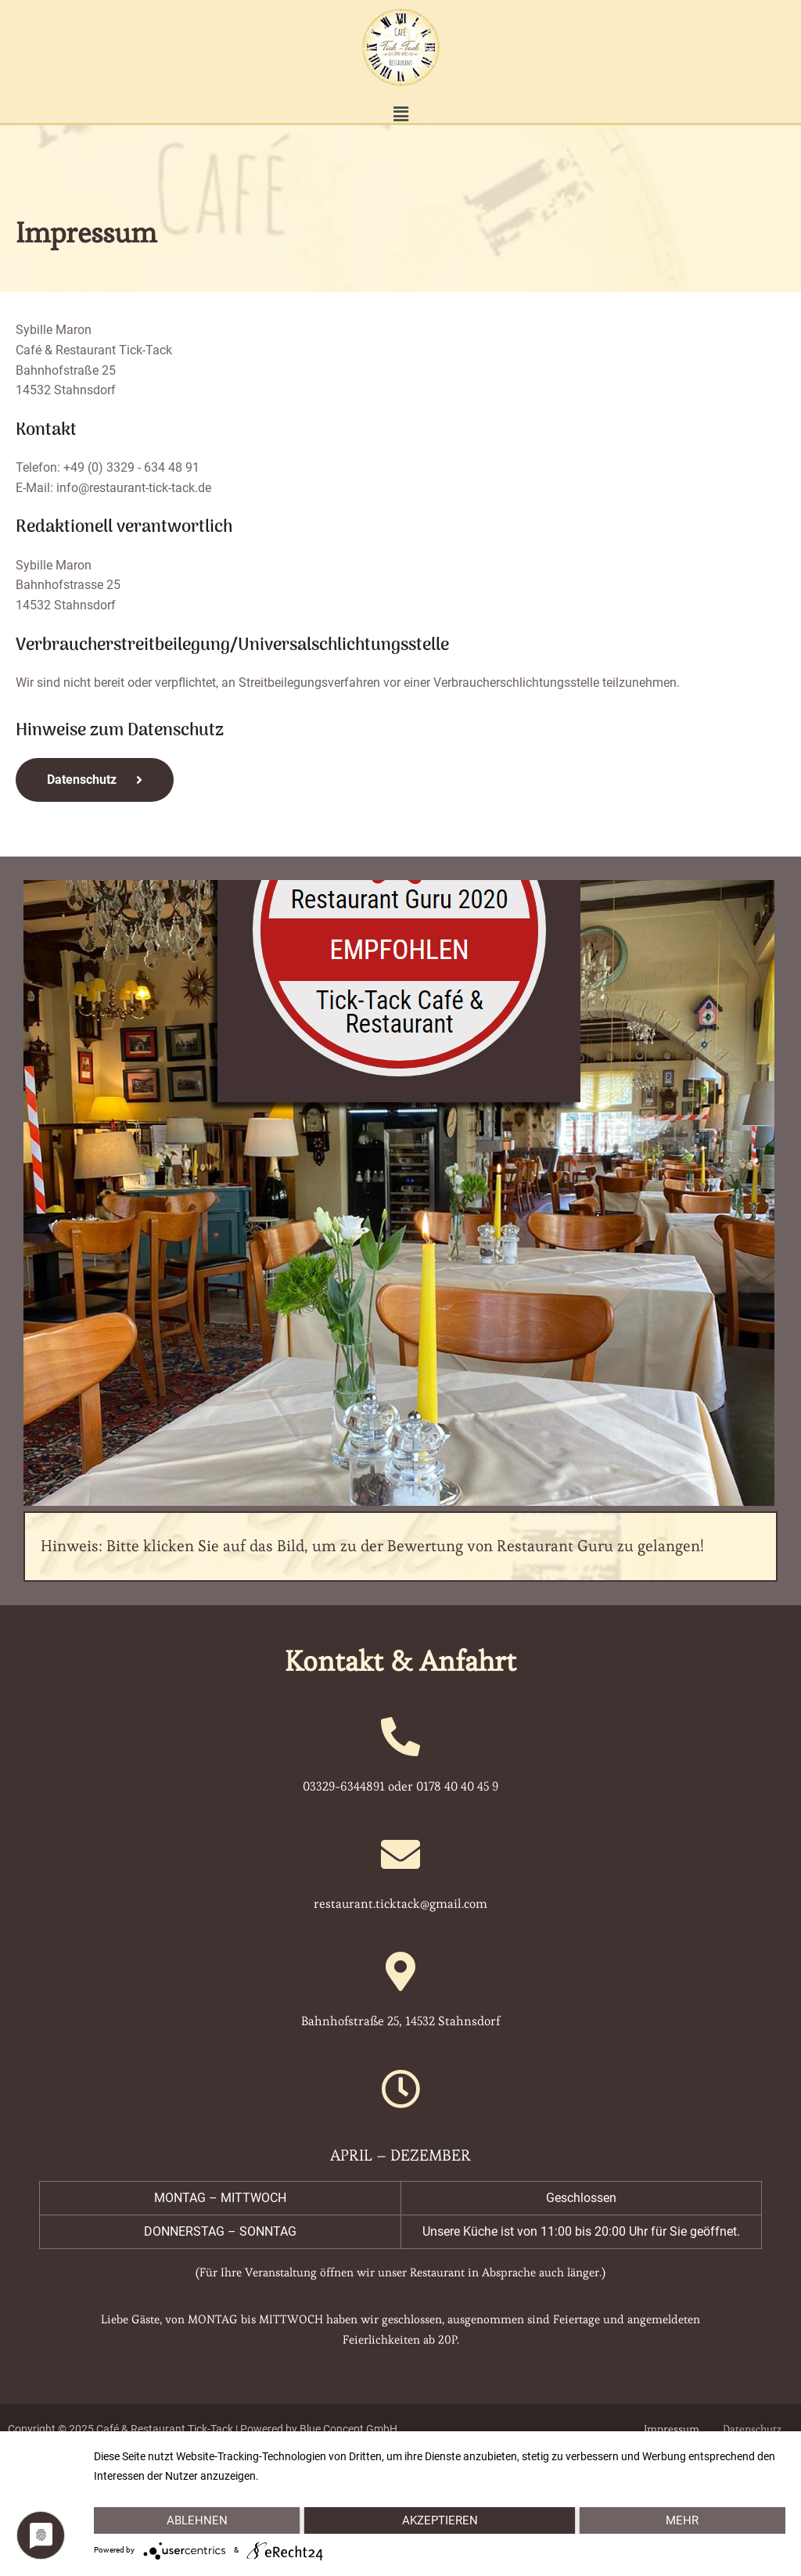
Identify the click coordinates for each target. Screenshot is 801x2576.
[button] (400, 115)
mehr (682, 2520)
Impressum (671, 2429)
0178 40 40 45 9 (457, 1786)
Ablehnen (196, 2520)
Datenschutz (752, 2429)
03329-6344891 (344, 1786)
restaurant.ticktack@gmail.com (400, 1903)
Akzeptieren (439, 2520)
